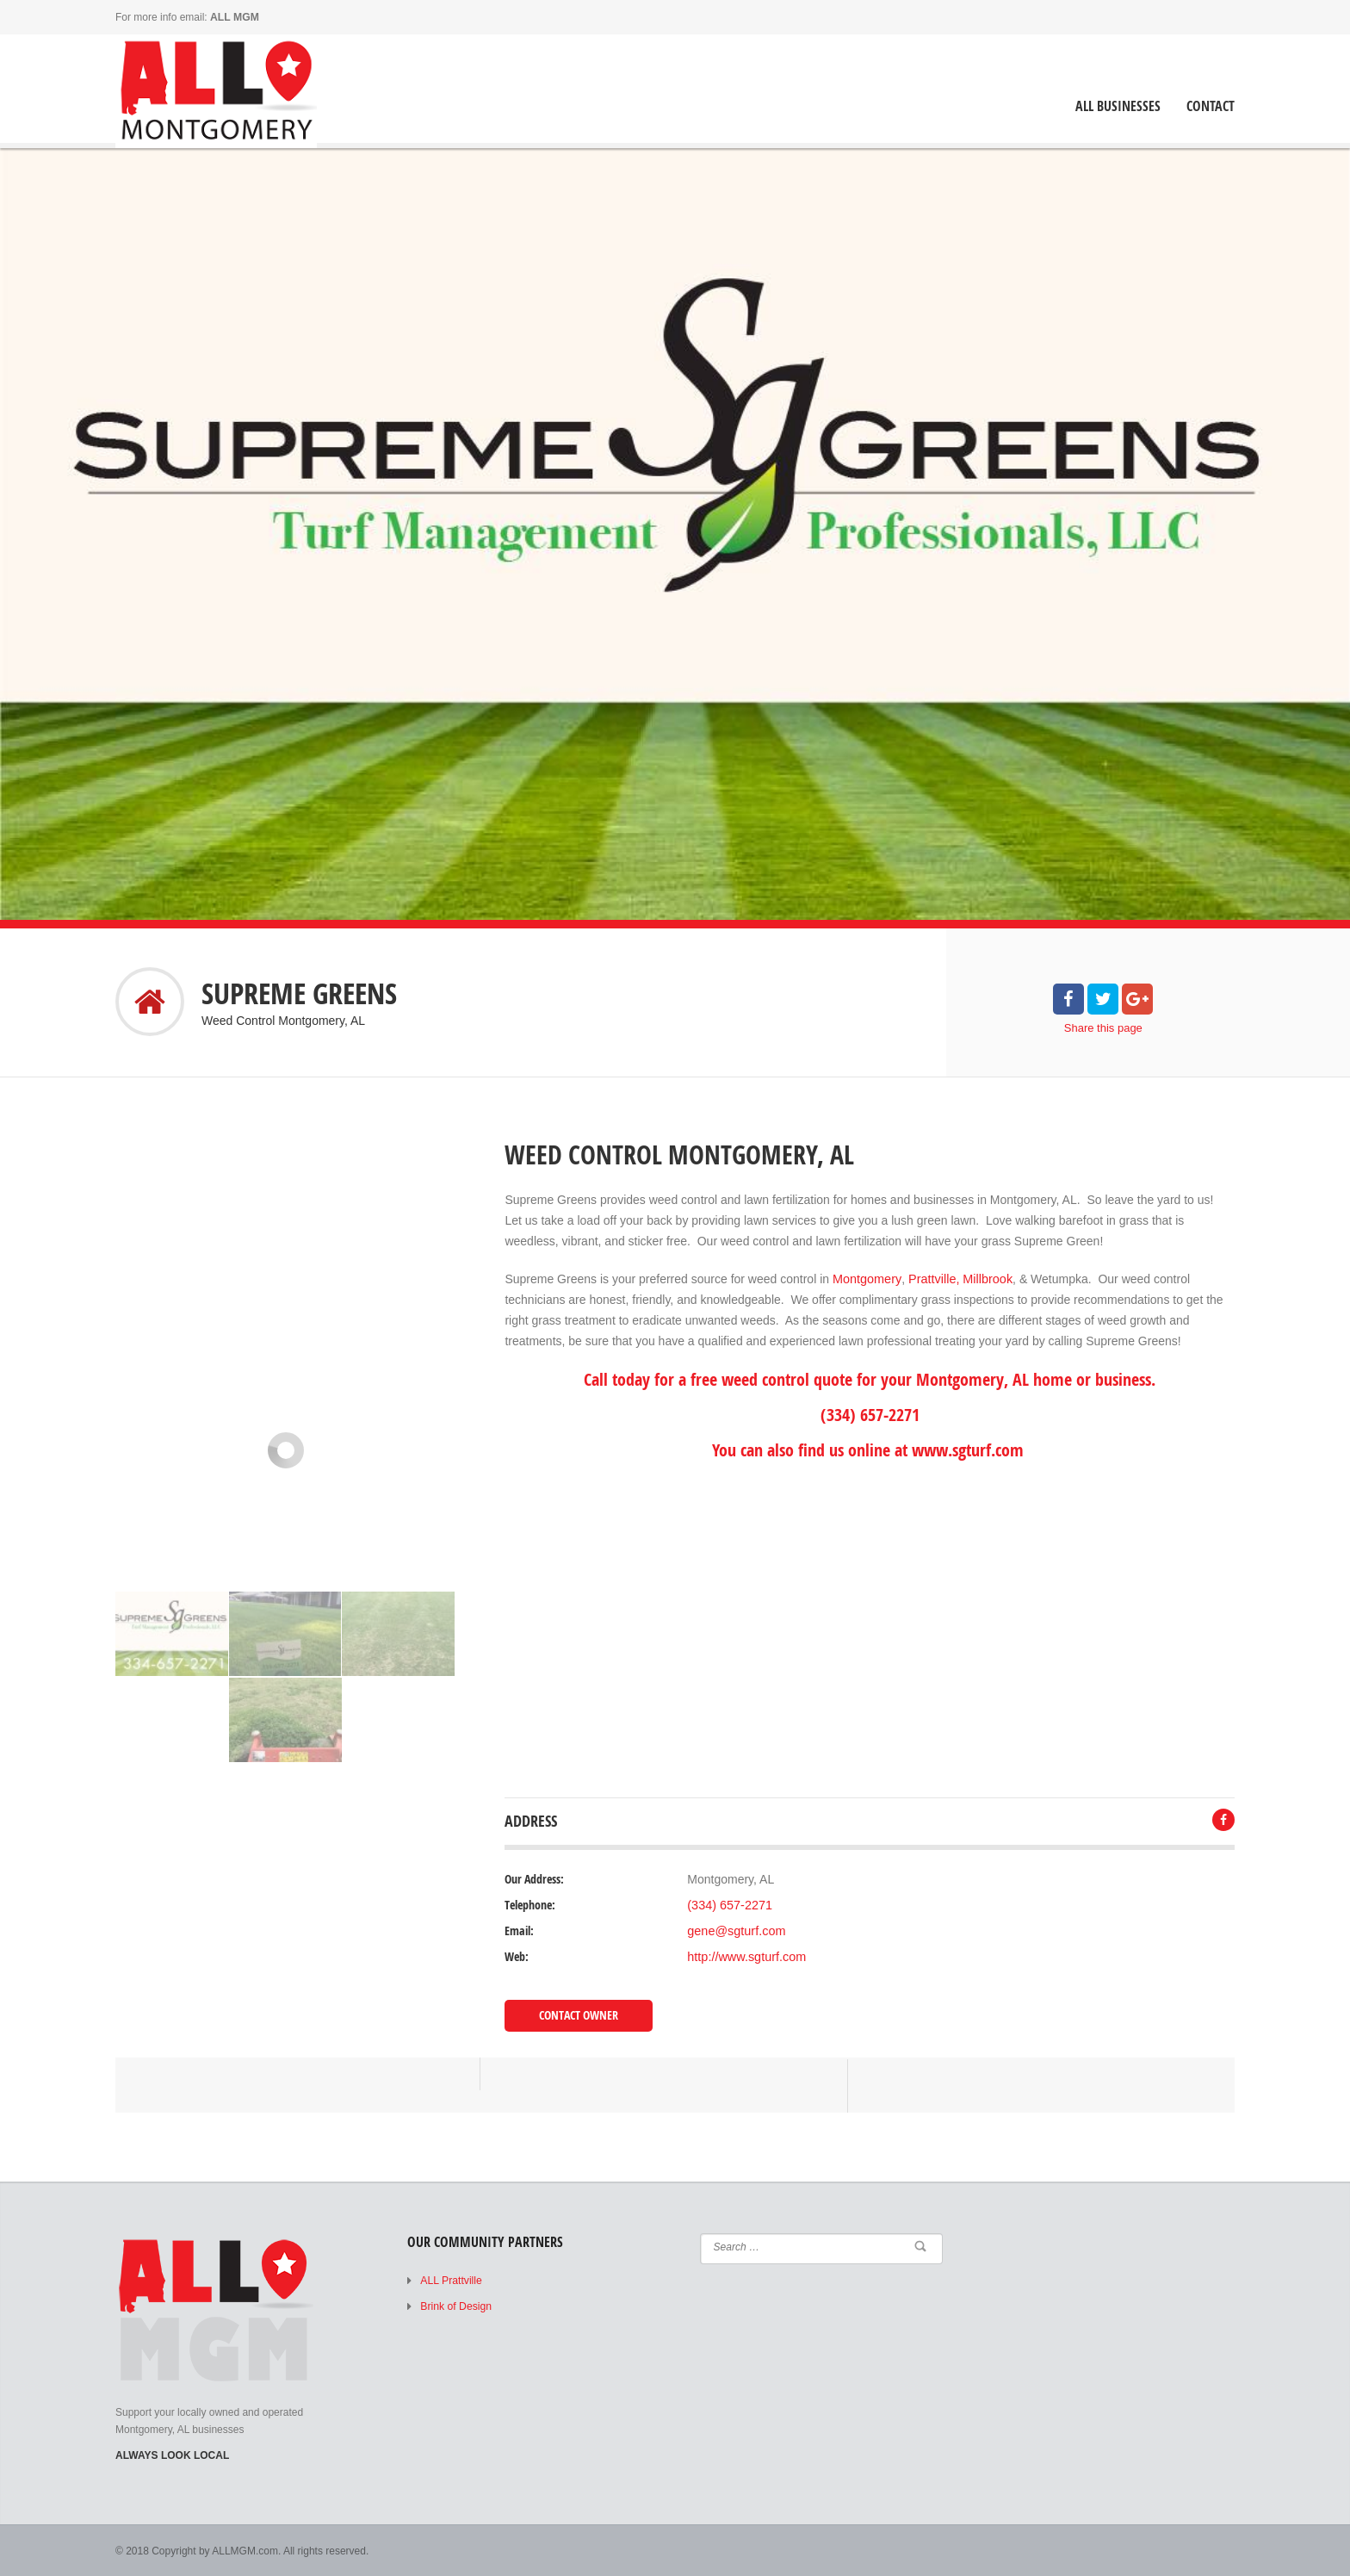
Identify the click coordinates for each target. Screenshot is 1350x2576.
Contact (1210, 106)
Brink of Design (455, 2306)
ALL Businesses (1118, 106)
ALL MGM (234, 17)
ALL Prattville (450, 2280)
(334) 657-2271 (728, 1905)
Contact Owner (578, 2015)
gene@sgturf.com (735, 1931)
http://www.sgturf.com (744, 1957)
